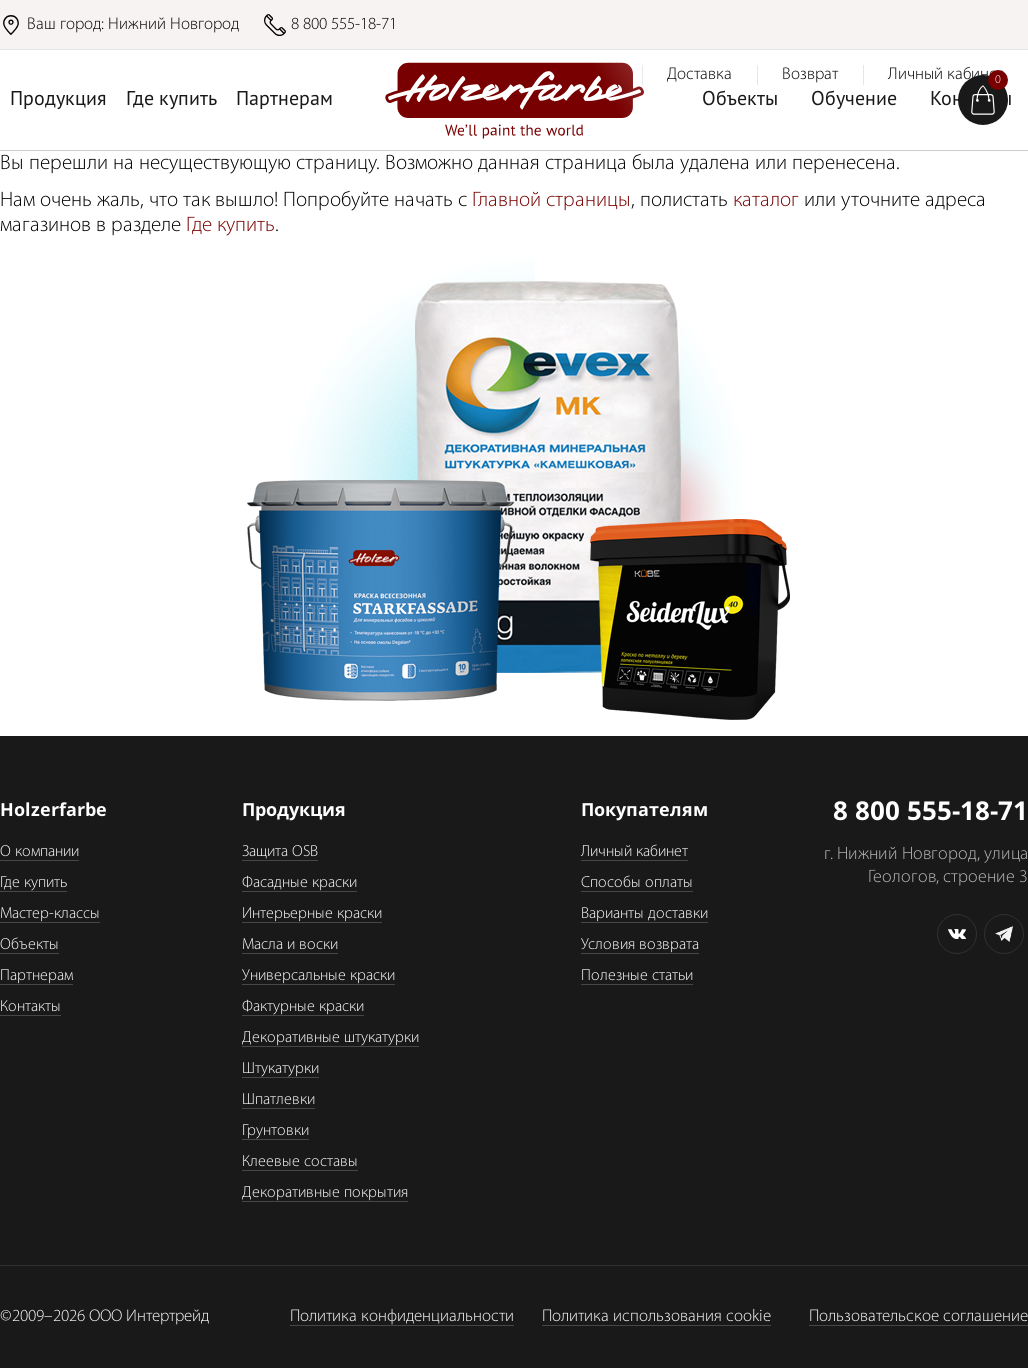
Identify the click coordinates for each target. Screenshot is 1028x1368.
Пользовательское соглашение (918, 1316)
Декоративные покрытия (325, 1193)
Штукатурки (280, 1069)
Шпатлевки (278, 1100)
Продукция (58, 100)
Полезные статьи (637, 976)
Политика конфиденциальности (402, 1316)
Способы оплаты (637, 883)
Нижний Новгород (173, 24)
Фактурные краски (303, 1007)
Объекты (740, 100)
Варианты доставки (644, 914)
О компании (39, 852)
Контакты (30, 1007)
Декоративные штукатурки (330, 1038)
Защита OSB (280, 852)
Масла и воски (290, 945)
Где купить (171, 100)
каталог (766, 200)
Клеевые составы (300, 1162)
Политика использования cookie (656, 1316)
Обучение (854, 100)
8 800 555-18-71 (344, 24)
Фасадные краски (299, 883)
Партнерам (284, 100)
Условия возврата (640, 945)
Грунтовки (275, 1131)
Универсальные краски (318, 976)
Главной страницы (551, 200)
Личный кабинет (634, 852)
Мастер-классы (50, 914)
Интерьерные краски (312, 914)
